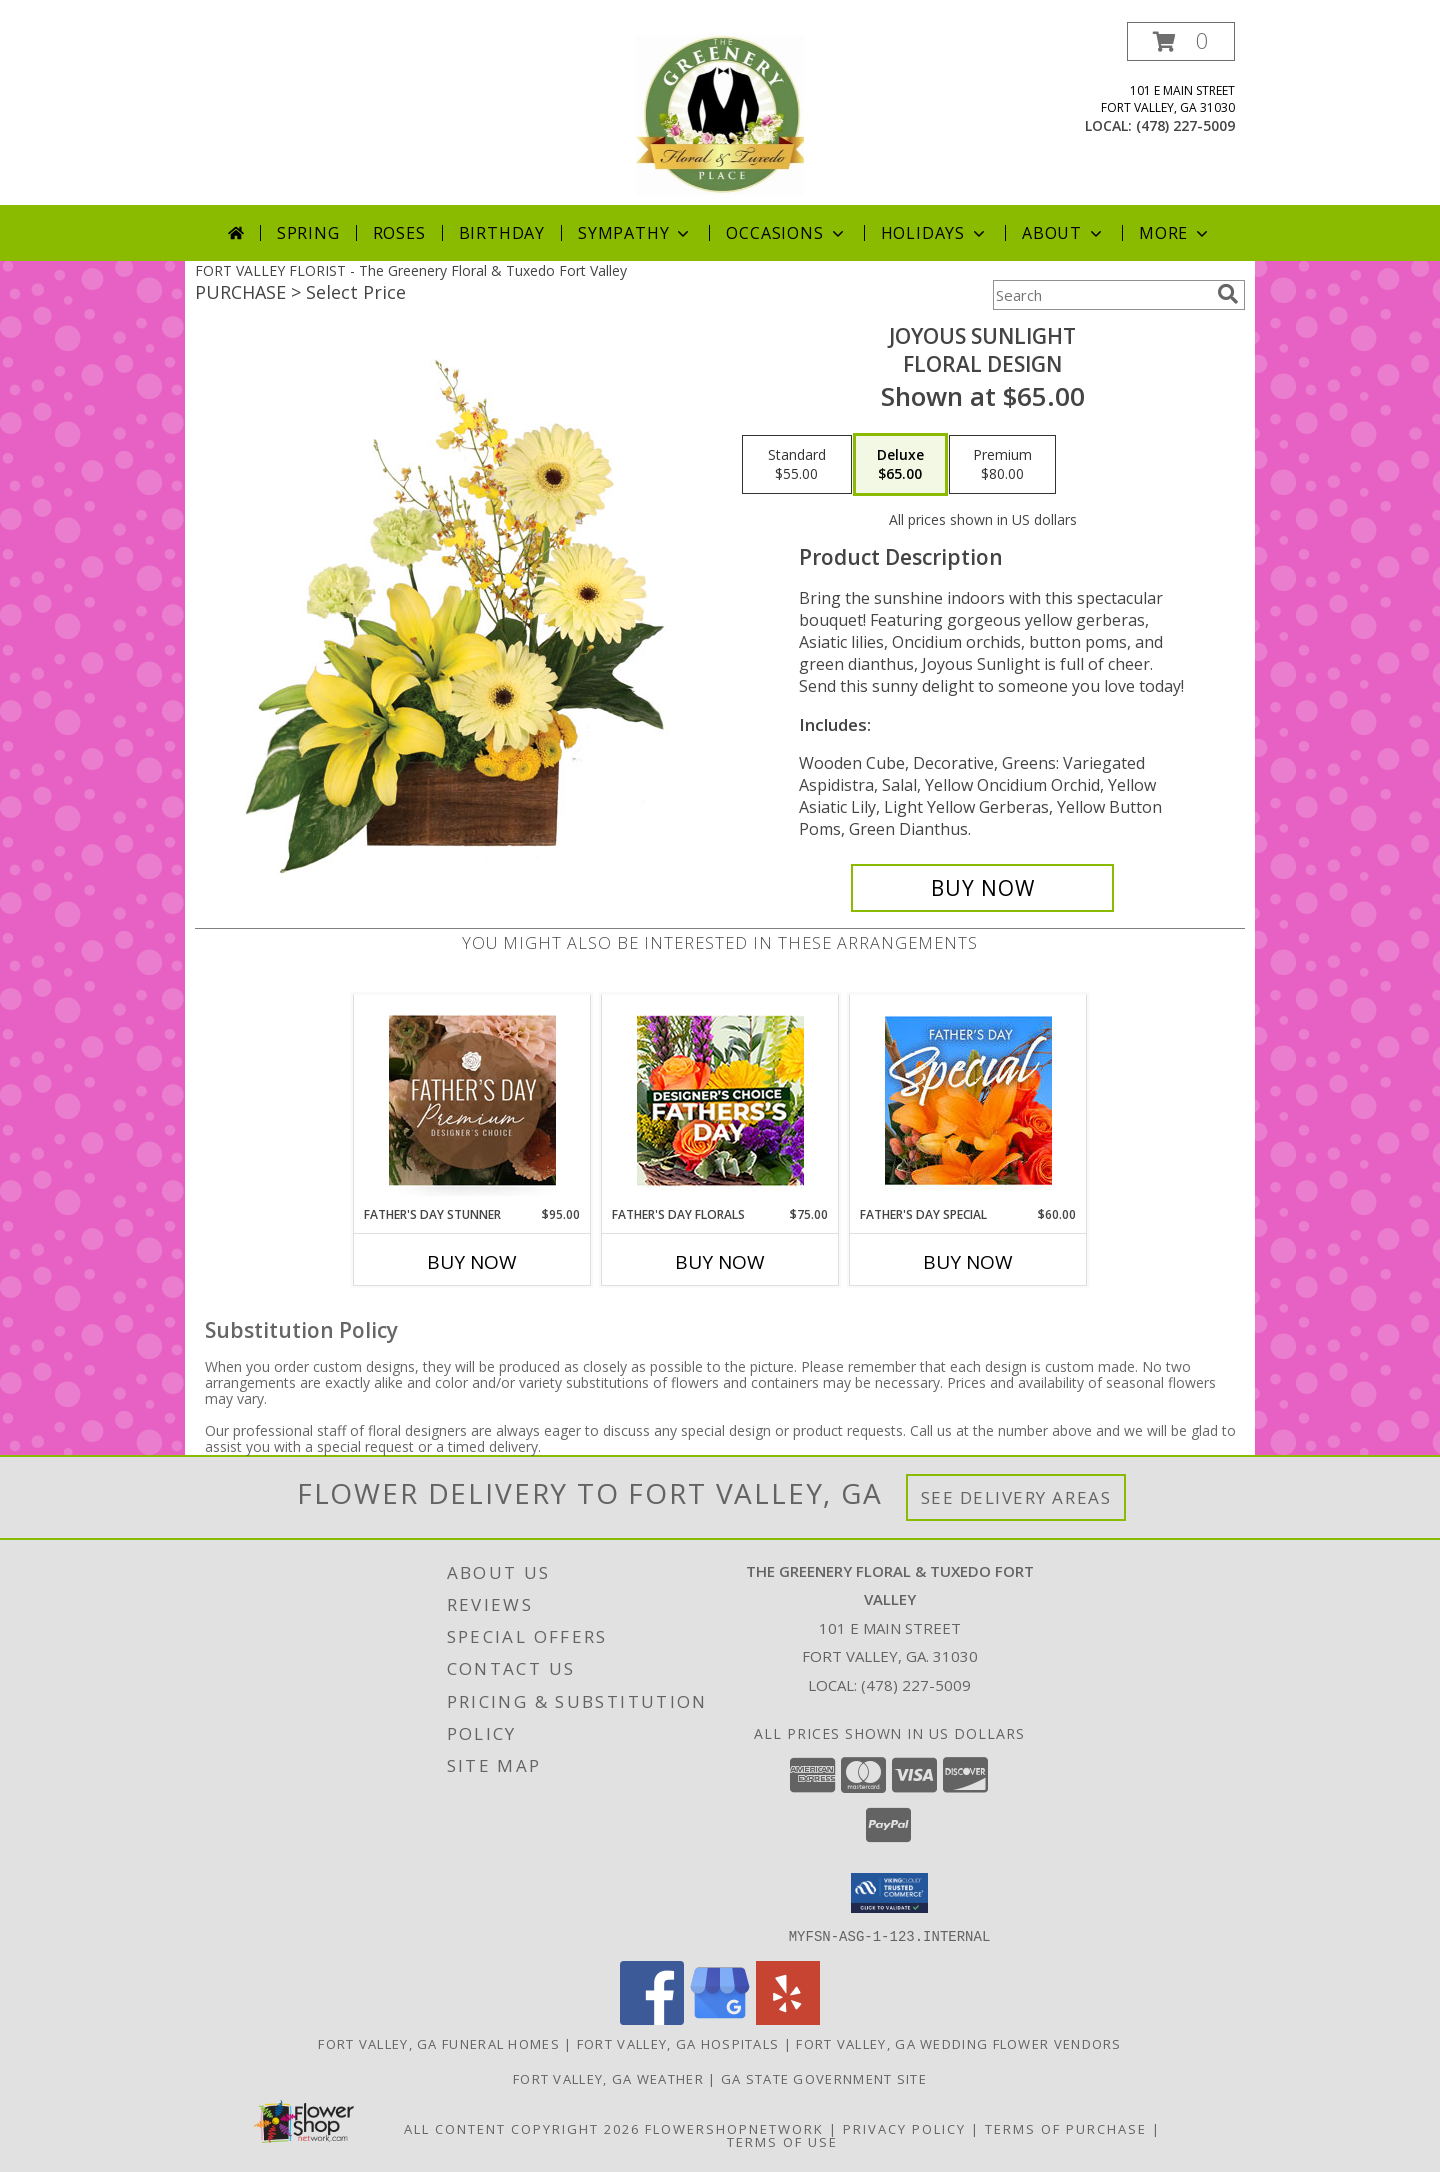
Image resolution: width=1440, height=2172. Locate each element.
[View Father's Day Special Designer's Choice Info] (968, 1100)
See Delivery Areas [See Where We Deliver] (1016, 1497)
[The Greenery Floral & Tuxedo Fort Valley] (720, 113)
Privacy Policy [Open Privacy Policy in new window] (904, 2128)
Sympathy (635, 233)
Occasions (786, 233)
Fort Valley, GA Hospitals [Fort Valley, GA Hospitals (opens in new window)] (678, 2043)
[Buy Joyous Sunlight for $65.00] (982, 888)
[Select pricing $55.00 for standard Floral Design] (797, 465)
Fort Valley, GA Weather (608, 2078)
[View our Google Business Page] (720, 2018)
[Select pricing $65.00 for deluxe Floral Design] (900, 465)
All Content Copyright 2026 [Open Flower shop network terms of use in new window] (522, 2128)
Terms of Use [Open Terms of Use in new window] (782, 2141)
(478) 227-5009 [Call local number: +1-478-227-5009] (1185, 125)
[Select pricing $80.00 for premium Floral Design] (1002, 465)
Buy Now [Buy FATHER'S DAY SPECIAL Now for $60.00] (968, 1262)
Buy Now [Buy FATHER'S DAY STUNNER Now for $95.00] (472, 1262)
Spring (308, 233)
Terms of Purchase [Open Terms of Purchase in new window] (1066, 2128)
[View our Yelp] (788, 2018)
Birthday (502, 233)
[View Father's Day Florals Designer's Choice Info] (720, 1100)
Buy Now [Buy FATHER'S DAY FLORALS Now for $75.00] (720, 1262)
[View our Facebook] (652, 2018)
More (1175, 233)
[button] (1181, 41)
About (1064, 233)
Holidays (935, 233)
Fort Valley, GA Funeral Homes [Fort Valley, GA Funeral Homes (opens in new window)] (439, 2043)
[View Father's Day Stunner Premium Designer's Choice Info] (472, 1100)
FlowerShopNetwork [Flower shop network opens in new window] (734, 2128)
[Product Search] (1101, 295)
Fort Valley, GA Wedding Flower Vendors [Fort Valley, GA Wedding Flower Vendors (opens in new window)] (958, 2043)
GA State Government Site (824, 2078)
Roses (399, 233)
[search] (1228, 294)
